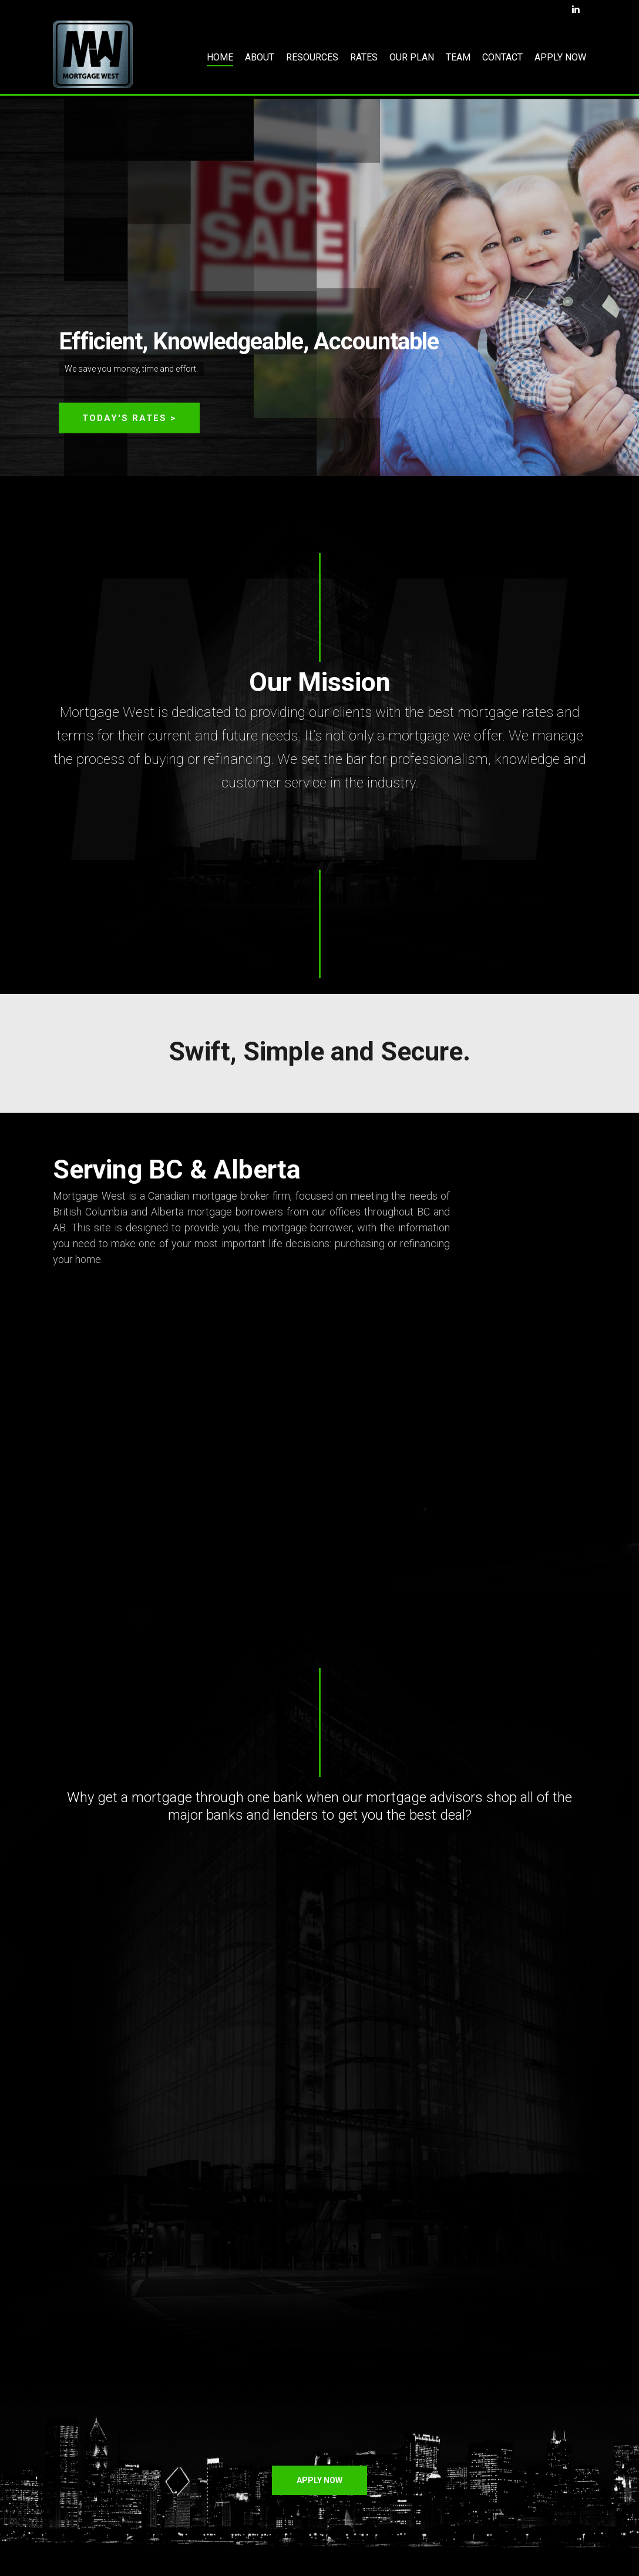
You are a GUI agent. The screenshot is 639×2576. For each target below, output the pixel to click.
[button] (319, 2480)
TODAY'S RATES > (129, 418)
